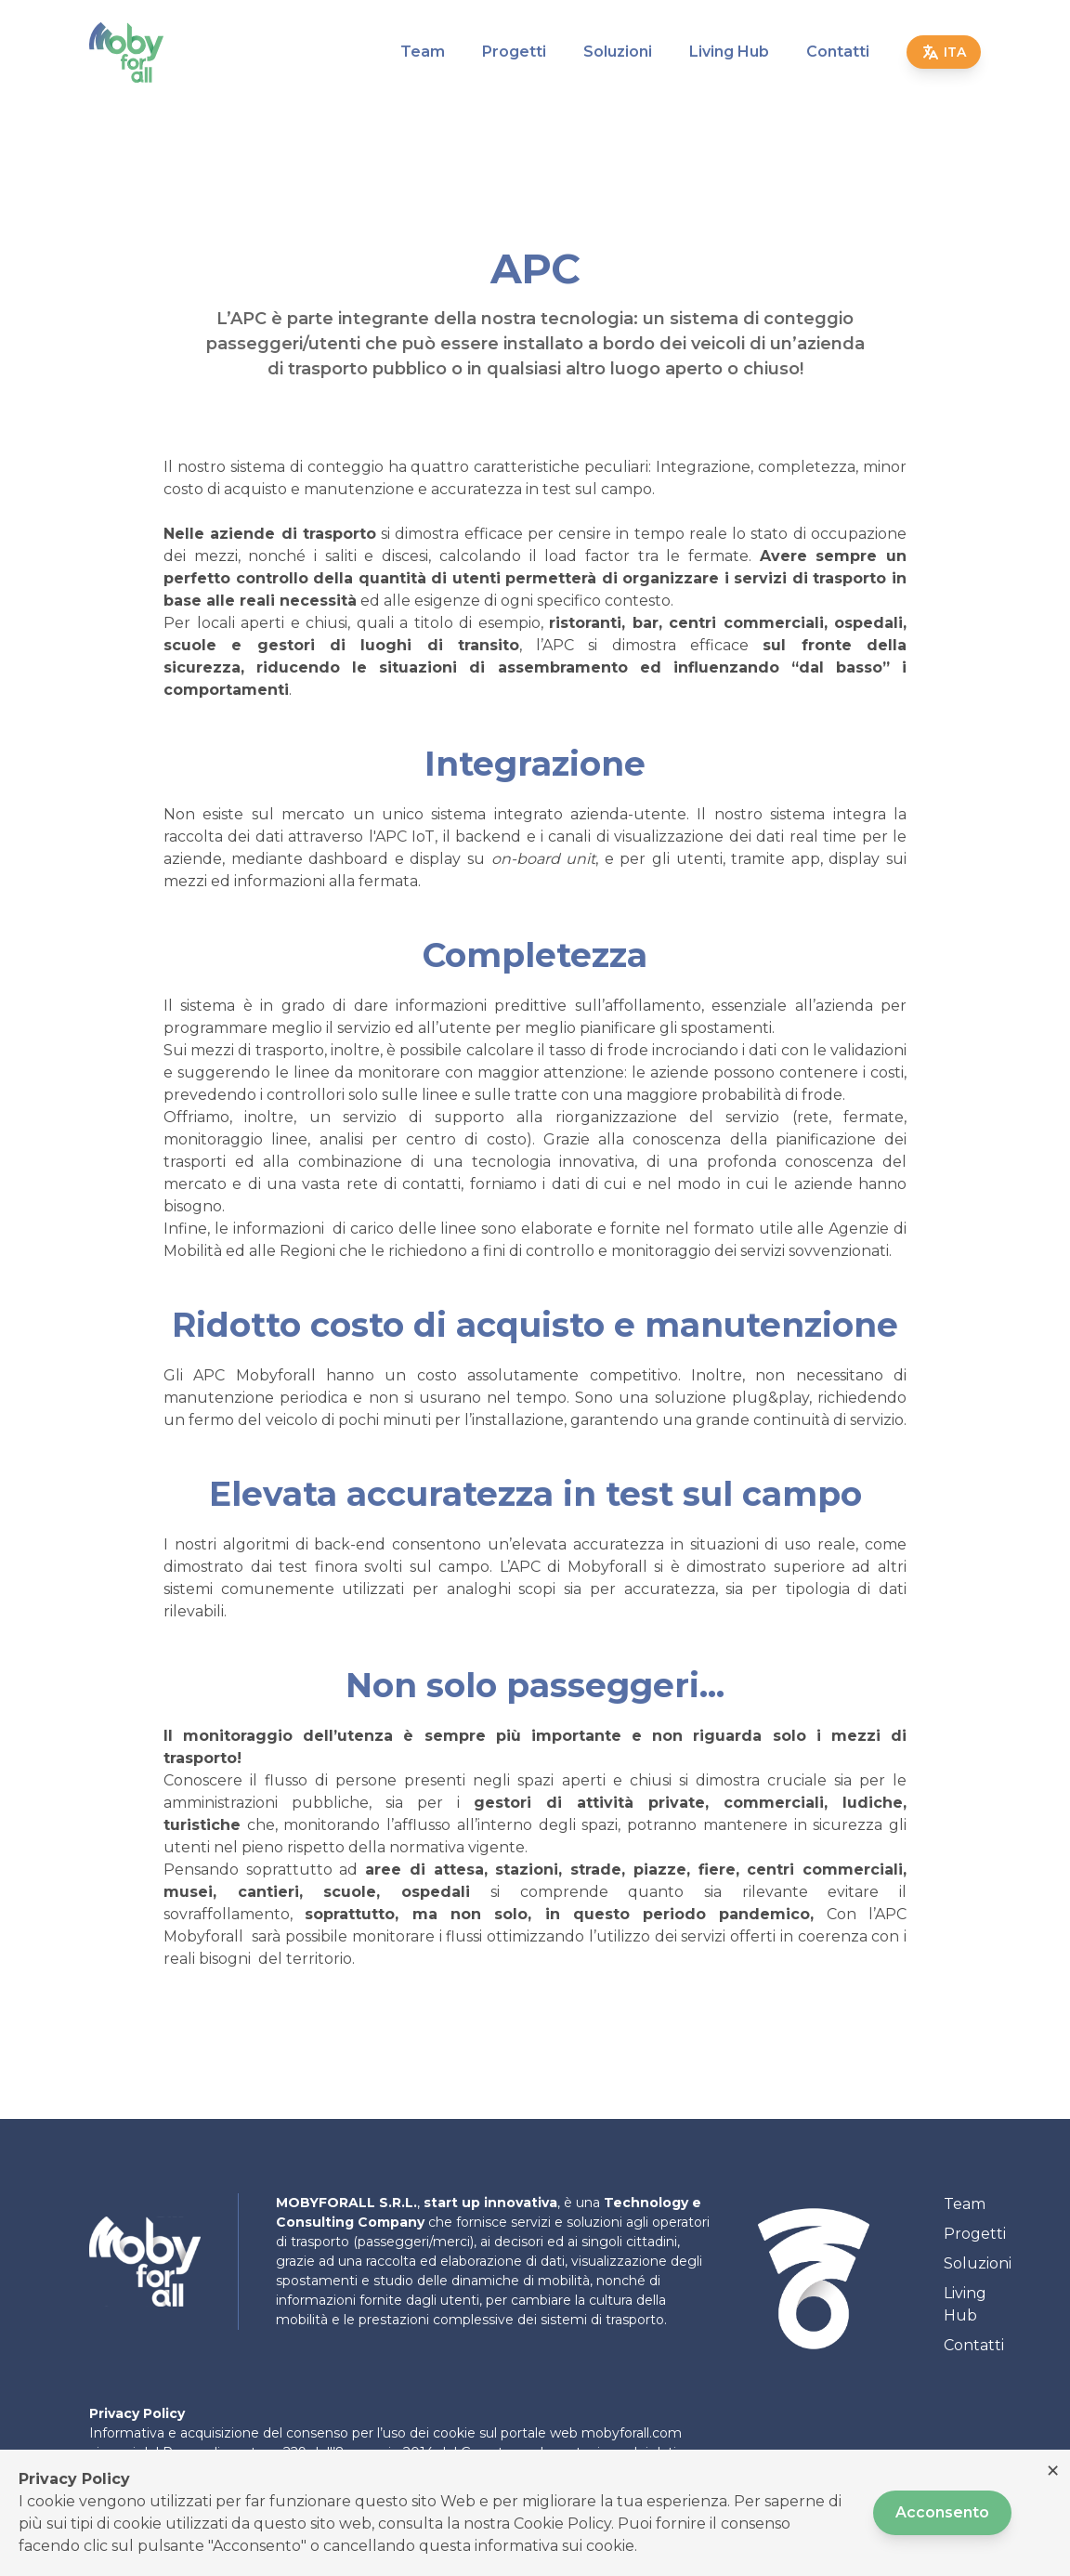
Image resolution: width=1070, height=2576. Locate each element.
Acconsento (942, 2512)
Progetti (514, 51)
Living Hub (729, 51)
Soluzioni (617, 51)
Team (422, 51)
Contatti (837, 51)
